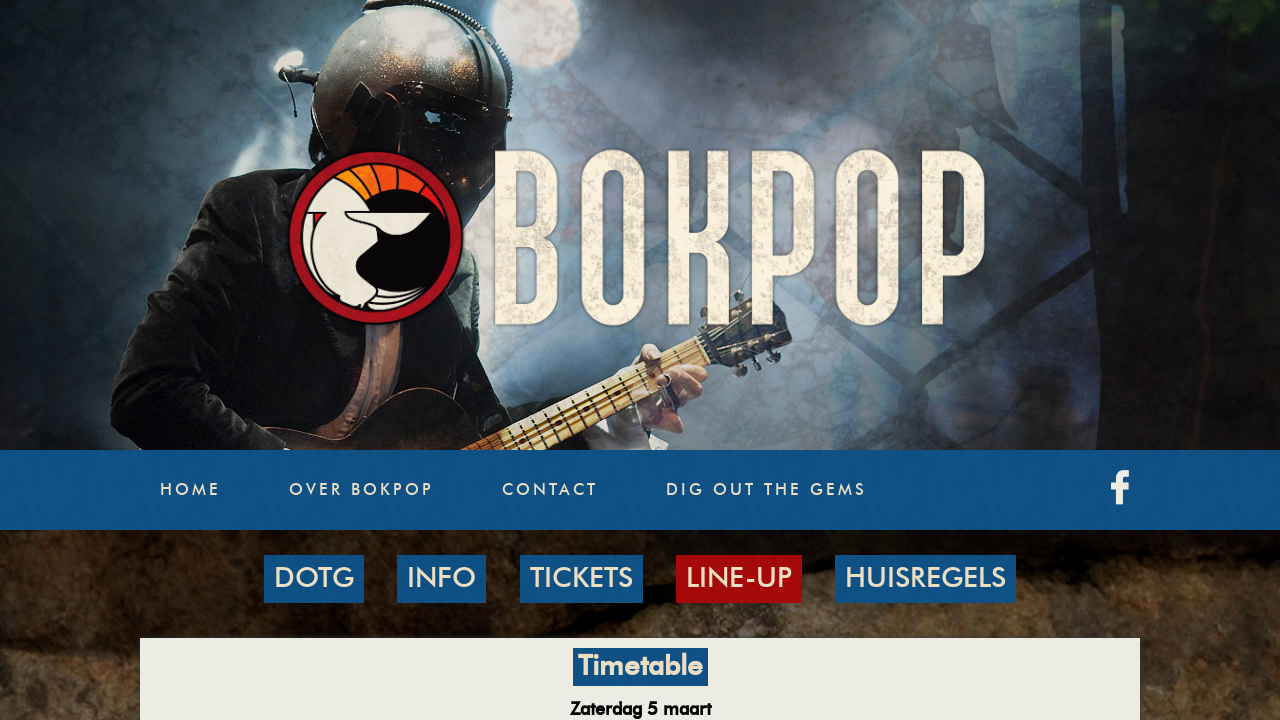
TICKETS (581, 579)
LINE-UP (739, 579)
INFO (441, 579)
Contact (550, 490)
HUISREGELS (925, 579)
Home (190, 490)
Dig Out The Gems (766, 490)
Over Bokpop (361, 490)
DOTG (314, 579)
